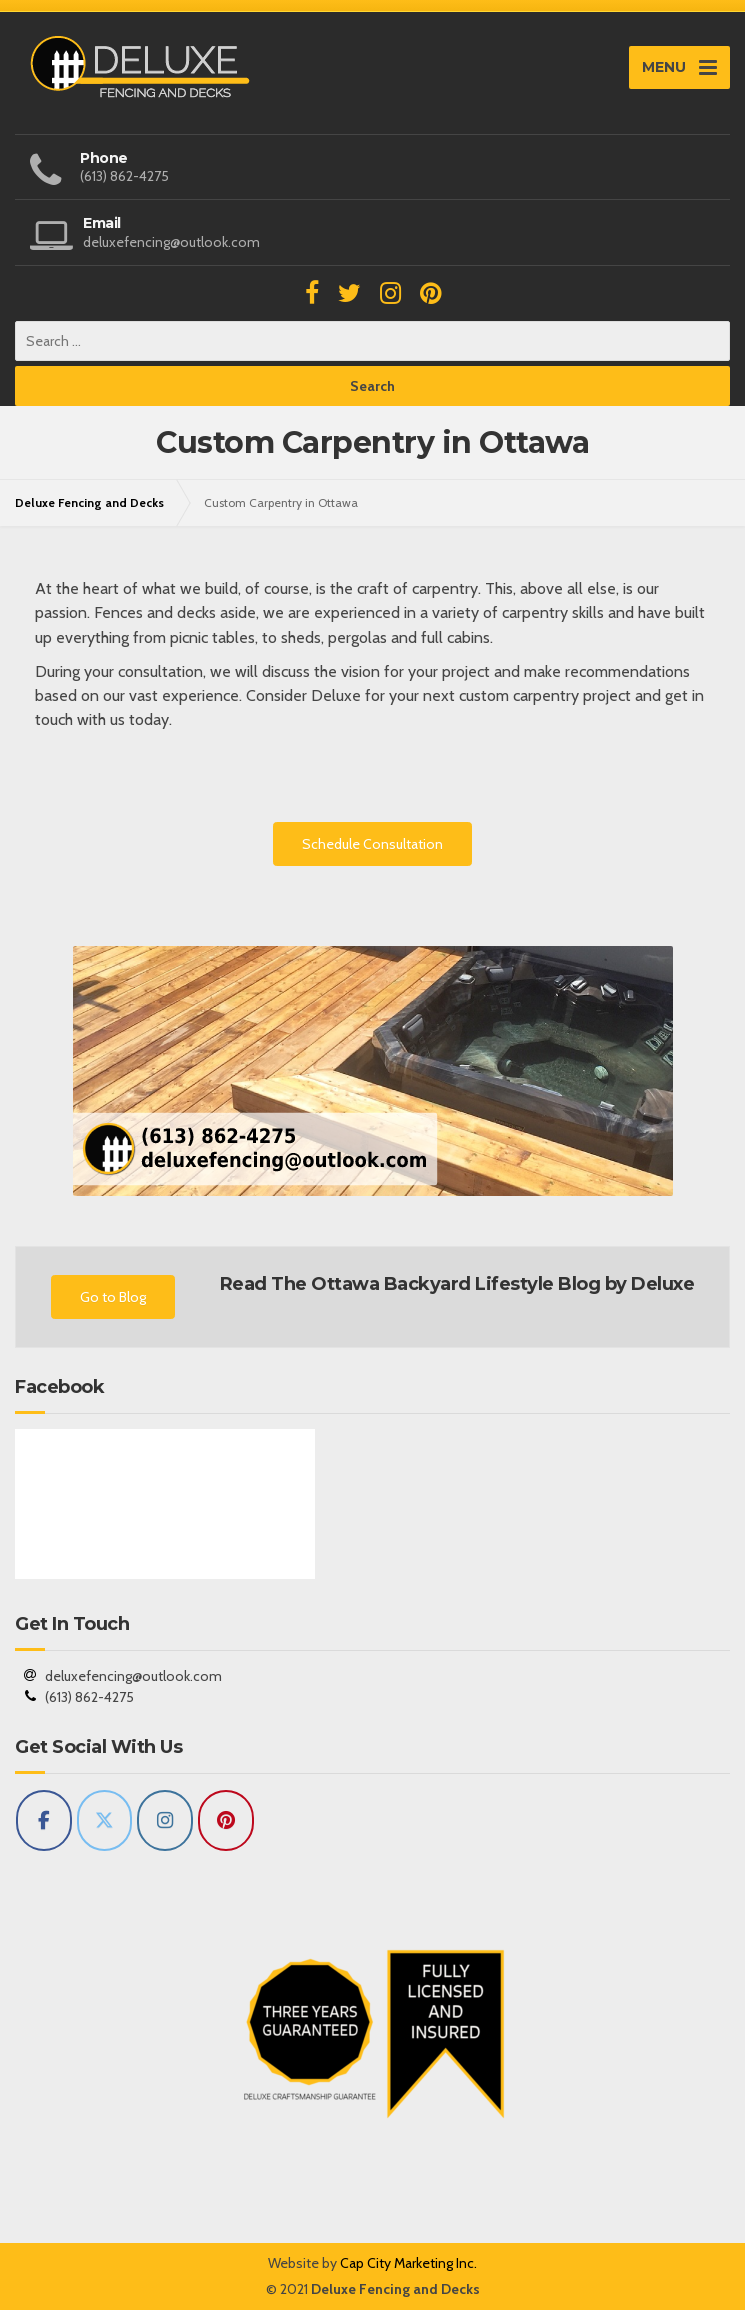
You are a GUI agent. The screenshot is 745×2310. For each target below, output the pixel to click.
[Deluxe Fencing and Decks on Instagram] (165, 1820)
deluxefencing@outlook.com (133, 1676)
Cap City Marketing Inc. (408, 2263)
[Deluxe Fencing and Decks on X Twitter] (105, 1820)
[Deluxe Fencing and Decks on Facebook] (44, 1820)
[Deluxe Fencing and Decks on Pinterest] (226, 1820)
